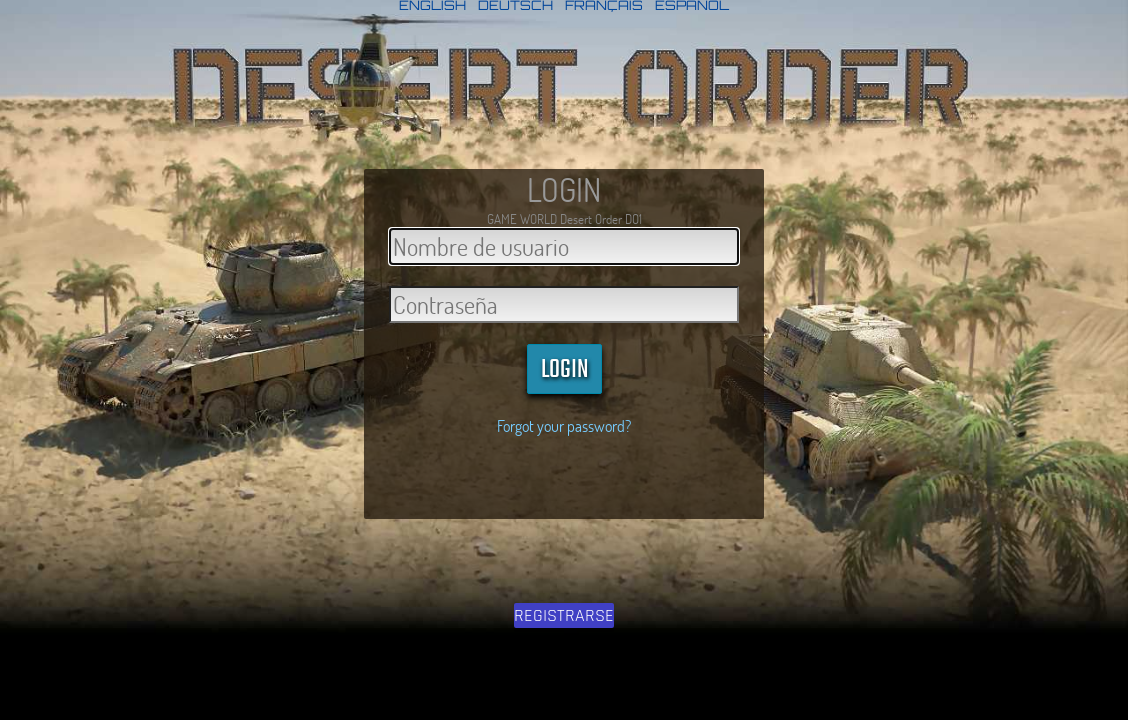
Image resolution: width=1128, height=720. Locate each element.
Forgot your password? (564, 425)
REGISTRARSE (564, 615)
